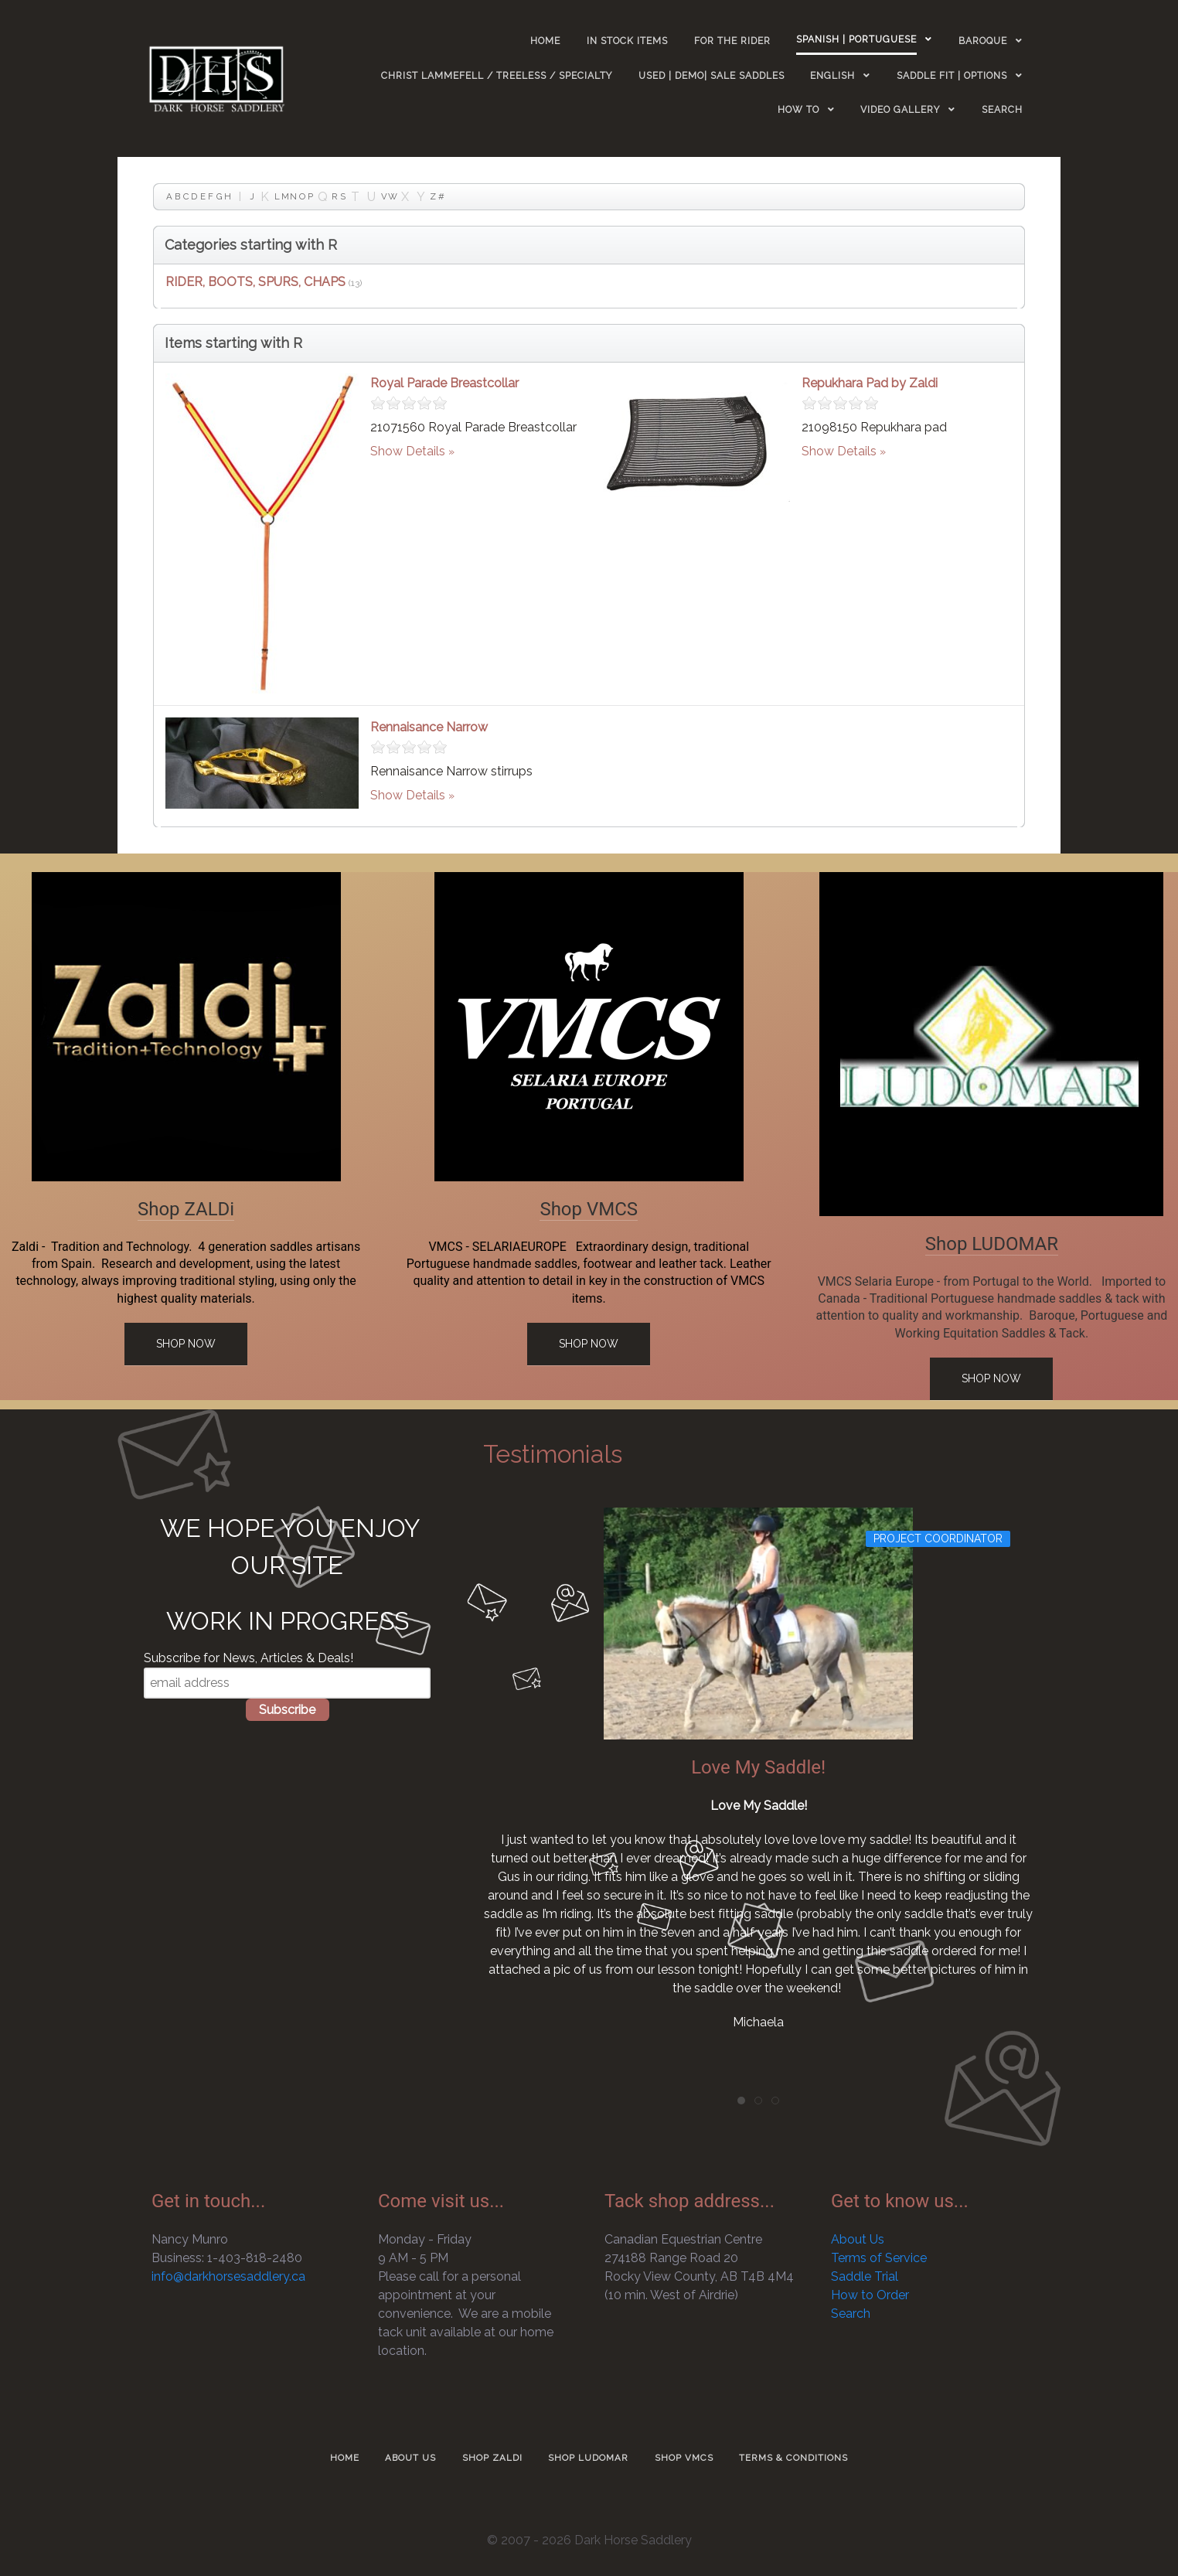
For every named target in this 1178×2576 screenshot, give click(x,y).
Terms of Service (879, 2258)
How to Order (870, 2295)
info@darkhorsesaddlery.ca (228, 2276)
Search (850, 2313)
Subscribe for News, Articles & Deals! (248, 1658)
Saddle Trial (864, 2276)
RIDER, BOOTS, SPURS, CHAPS (255, 281)
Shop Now (186, 1343)
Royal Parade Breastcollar (444, 383)
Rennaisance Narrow (429, 727)
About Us (857, 2239)
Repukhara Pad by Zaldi (870, 383)
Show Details (407, 451)
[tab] (741, 2100)
